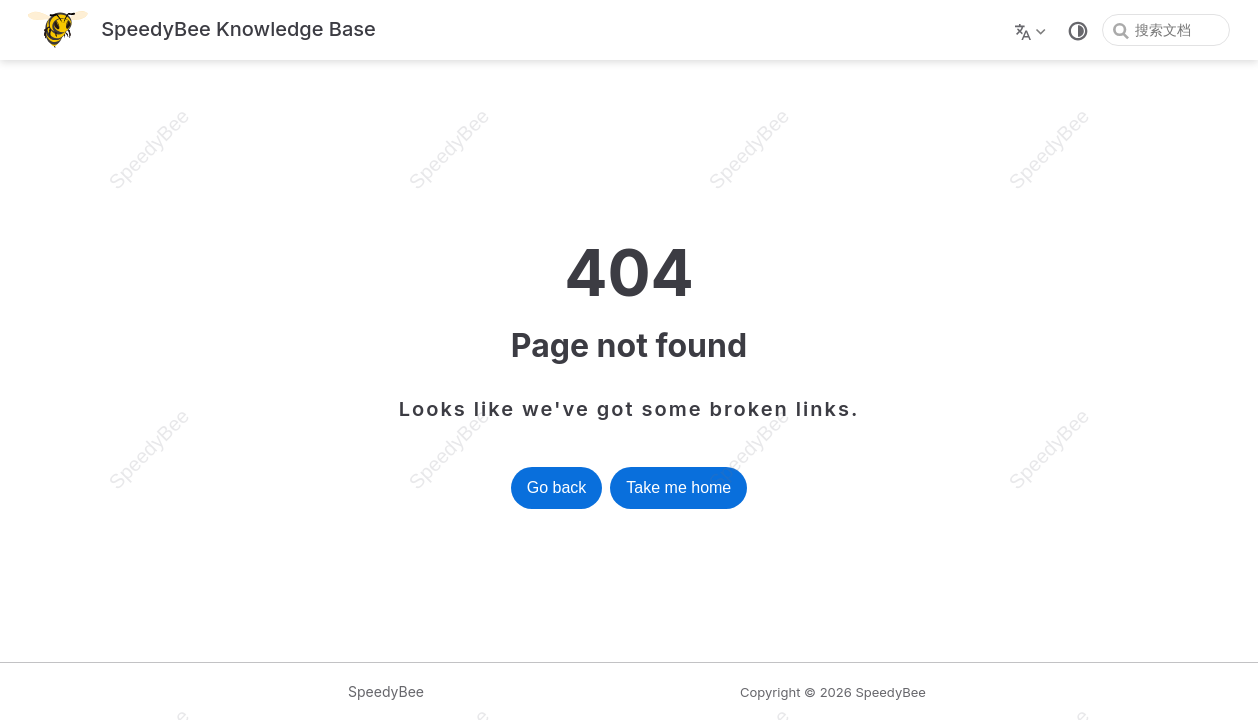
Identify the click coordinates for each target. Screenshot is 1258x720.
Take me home (678, 487)
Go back (557, 487)
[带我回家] (202, 30)
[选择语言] (1032, 30)
